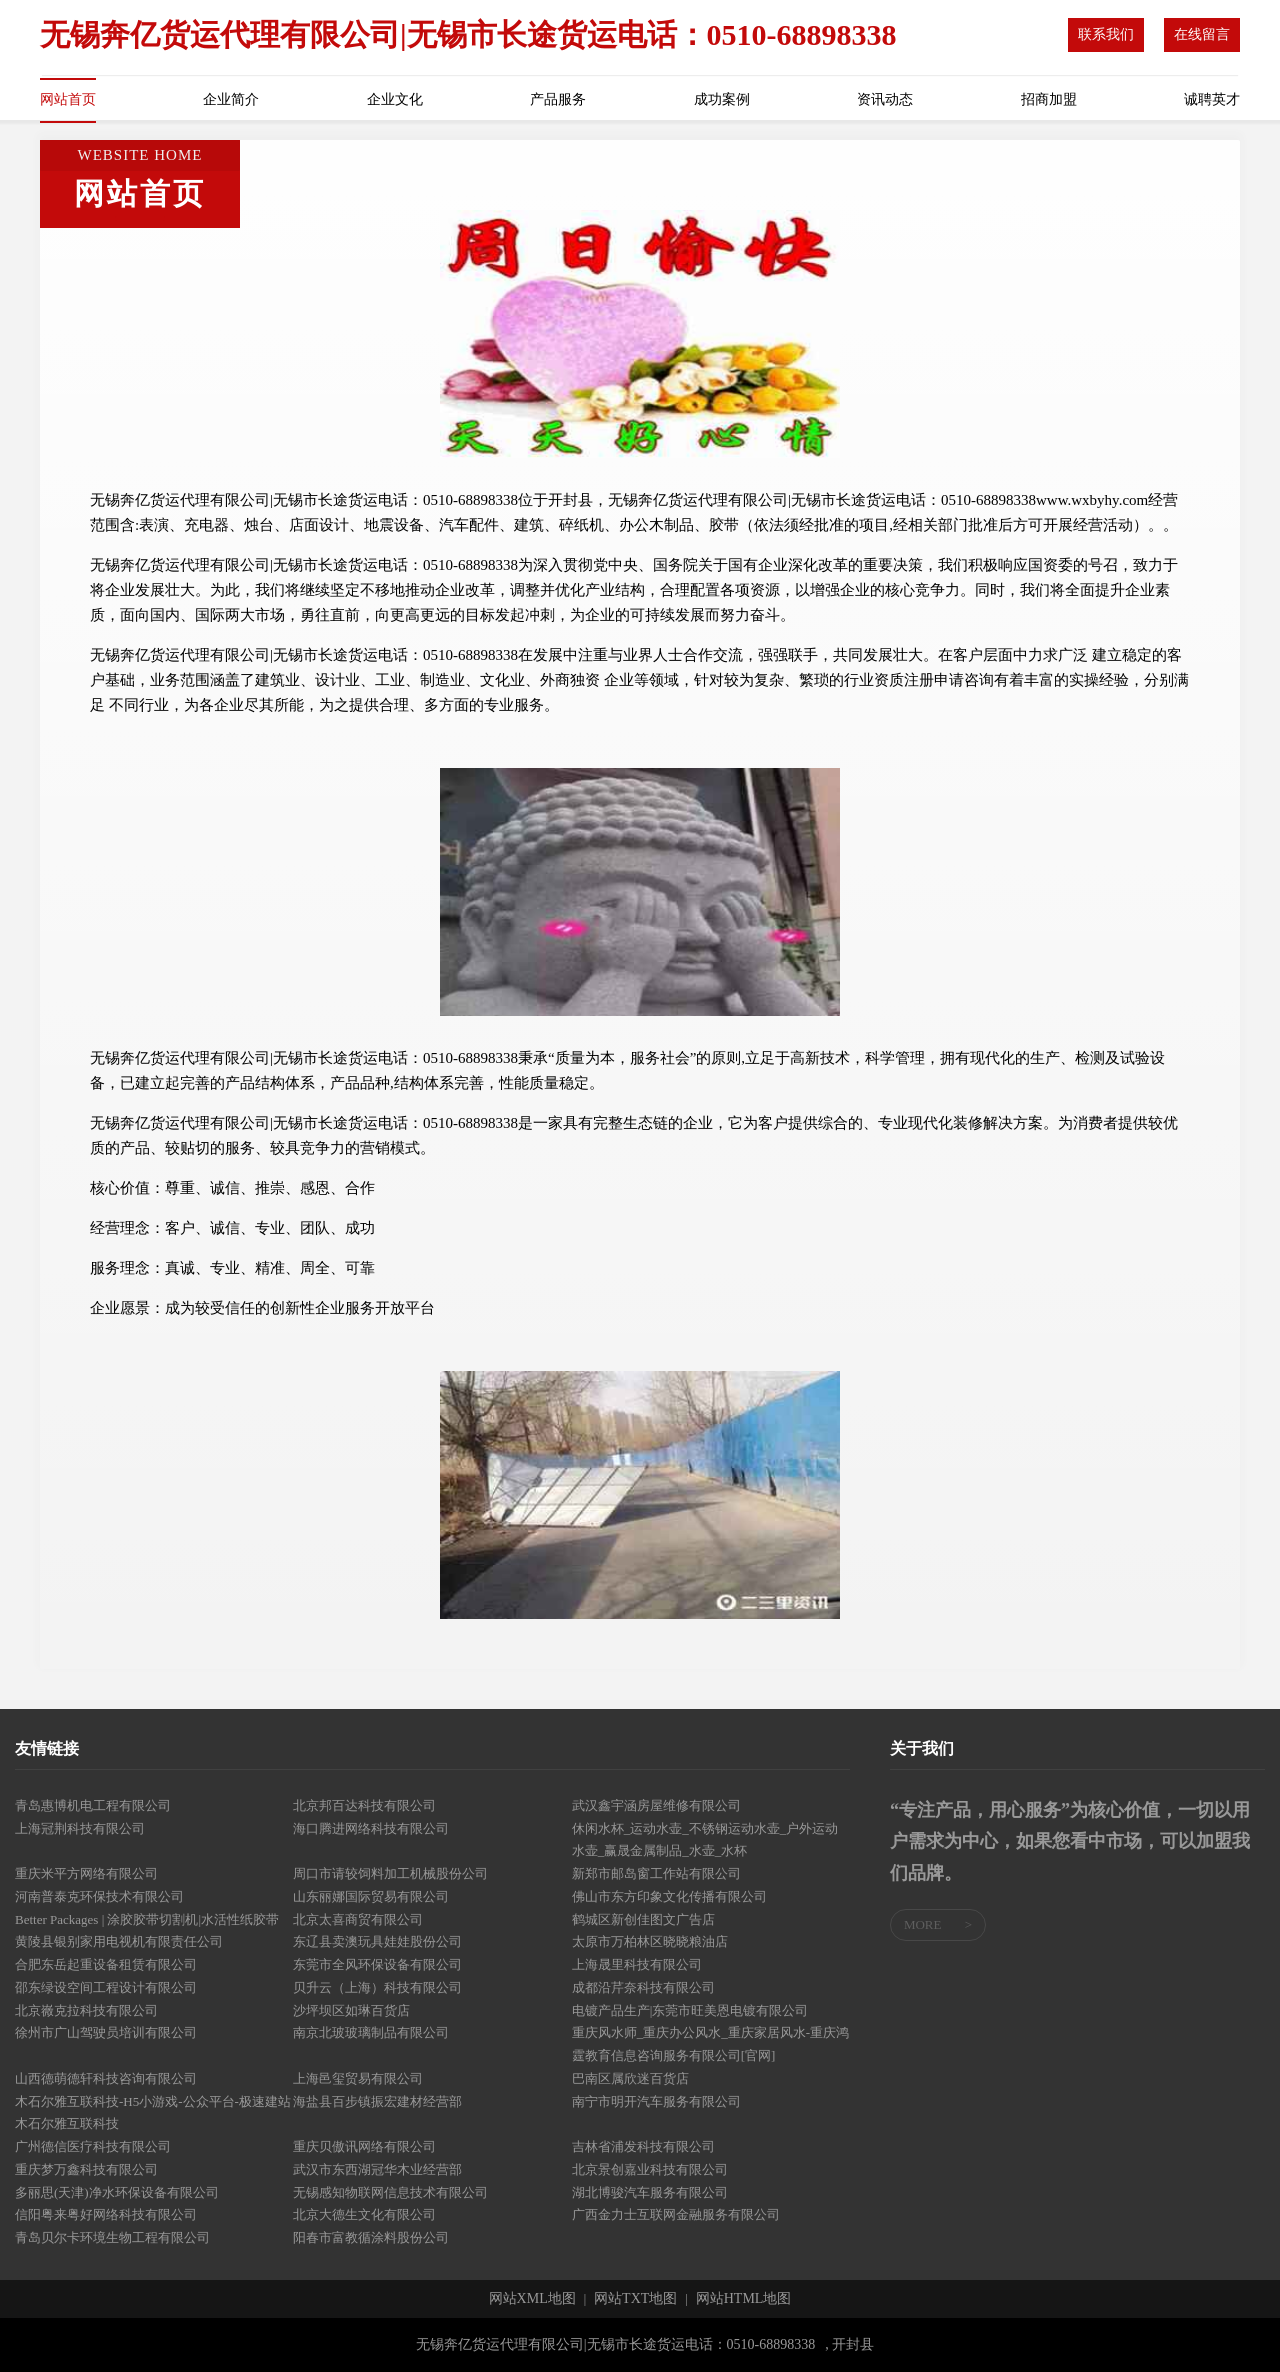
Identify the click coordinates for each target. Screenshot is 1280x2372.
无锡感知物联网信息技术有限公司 (390, 2192)
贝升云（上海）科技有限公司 (377, 1987)
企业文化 (395, 99)
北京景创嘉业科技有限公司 (650, 2169)
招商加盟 (1049, 99)
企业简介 (231, 99)
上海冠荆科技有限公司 (80, 1828)
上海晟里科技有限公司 (637, 1964)
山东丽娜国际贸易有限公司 (371, 1896)
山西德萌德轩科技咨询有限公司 (106, 2078)
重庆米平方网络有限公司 (86, 1873)
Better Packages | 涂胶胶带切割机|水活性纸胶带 (147, 1919)
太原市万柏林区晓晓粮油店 (650, 1941)
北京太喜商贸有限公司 (358, 1919)
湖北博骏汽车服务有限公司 (650, 2192)
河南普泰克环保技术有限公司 (99, 1896)
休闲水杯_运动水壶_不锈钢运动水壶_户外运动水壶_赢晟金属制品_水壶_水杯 (705, 1840)
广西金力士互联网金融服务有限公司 (676, 2214)
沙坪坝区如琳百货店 (351, 2010)
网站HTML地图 (744, 2299)
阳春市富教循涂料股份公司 (371, 2237)
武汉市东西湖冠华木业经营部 (377, 2169)
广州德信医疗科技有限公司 (93, 2146)
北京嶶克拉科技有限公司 (86, 2010)
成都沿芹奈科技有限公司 (643, 1987)
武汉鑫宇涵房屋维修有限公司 (656, 1805)
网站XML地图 (532, 2299)
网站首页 (68, 99)
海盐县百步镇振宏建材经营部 (377, 2101)
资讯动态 (885, 99)
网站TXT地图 (635, 2299)
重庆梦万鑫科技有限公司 (86, 2169)
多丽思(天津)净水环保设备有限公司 (117, 2192)
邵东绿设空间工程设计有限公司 (106, 1987)
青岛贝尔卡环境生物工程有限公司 (112, 2237)
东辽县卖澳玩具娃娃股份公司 (377, 1941)
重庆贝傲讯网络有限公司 (364, 2146)
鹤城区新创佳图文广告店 (643, 1919)
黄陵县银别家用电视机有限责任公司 (119, 1941)
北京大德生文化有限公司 (364, 2214)
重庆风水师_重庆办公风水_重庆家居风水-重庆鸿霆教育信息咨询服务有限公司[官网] (710, 2044)
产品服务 (558, 99)
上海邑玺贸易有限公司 (358, 2078)
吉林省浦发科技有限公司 (643, 2146)
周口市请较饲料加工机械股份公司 (390, 1873)
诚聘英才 (1212, 99)
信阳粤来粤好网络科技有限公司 (106, 2214)
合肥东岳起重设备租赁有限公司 (106, 1964)
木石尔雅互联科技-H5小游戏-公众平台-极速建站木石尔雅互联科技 (153, 2113)
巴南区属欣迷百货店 (630, 2078)
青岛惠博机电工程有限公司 (93, 1805)
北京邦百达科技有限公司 (364, 1805)
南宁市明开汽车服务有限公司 (656, 2101)
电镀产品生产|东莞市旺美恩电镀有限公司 (690, 2010)
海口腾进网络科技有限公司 (371, 1828)
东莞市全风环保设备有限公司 (377, 1964)
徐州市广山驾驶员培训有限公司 (106, 2032)
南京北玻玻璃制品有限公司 (371, 2032)
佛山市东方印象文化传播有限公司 (669, 1896)
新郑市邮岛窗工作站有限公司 (656, 1873)
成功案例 (722, 99)
